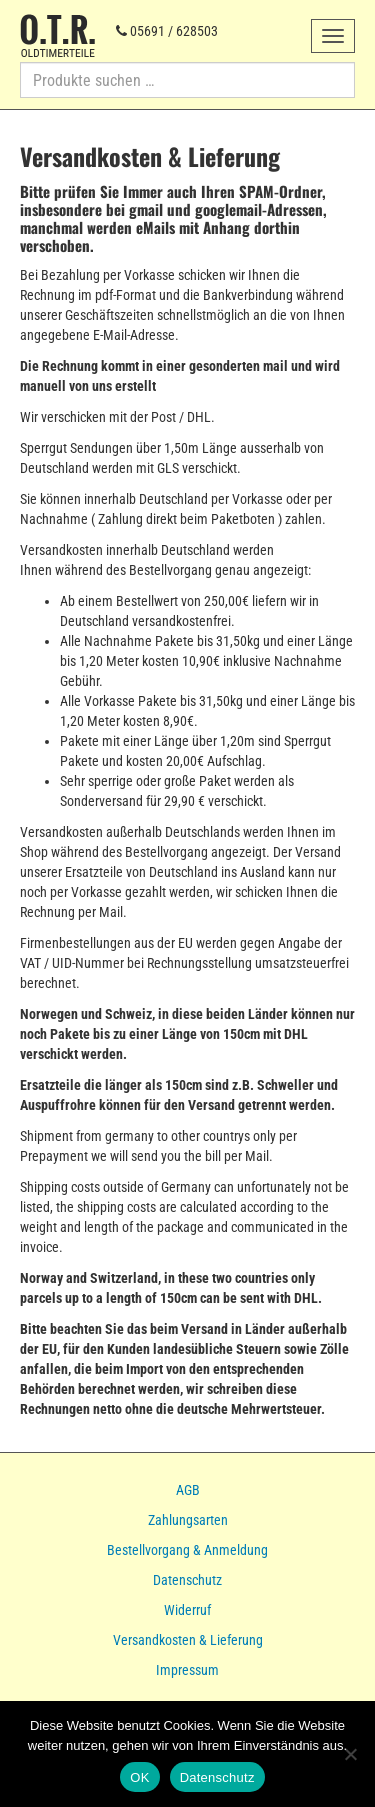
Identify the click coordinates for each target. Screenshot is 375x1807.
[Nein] (350, 1754)
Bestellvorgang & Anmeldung (187, 1550)
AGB (188, 1490)
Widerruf (187, 1610)
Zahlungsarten (188, 1520)
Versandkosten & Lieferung (188, 1640)
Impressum (187, 1670)
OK (139, 1777)
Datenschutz (187, 1580)
